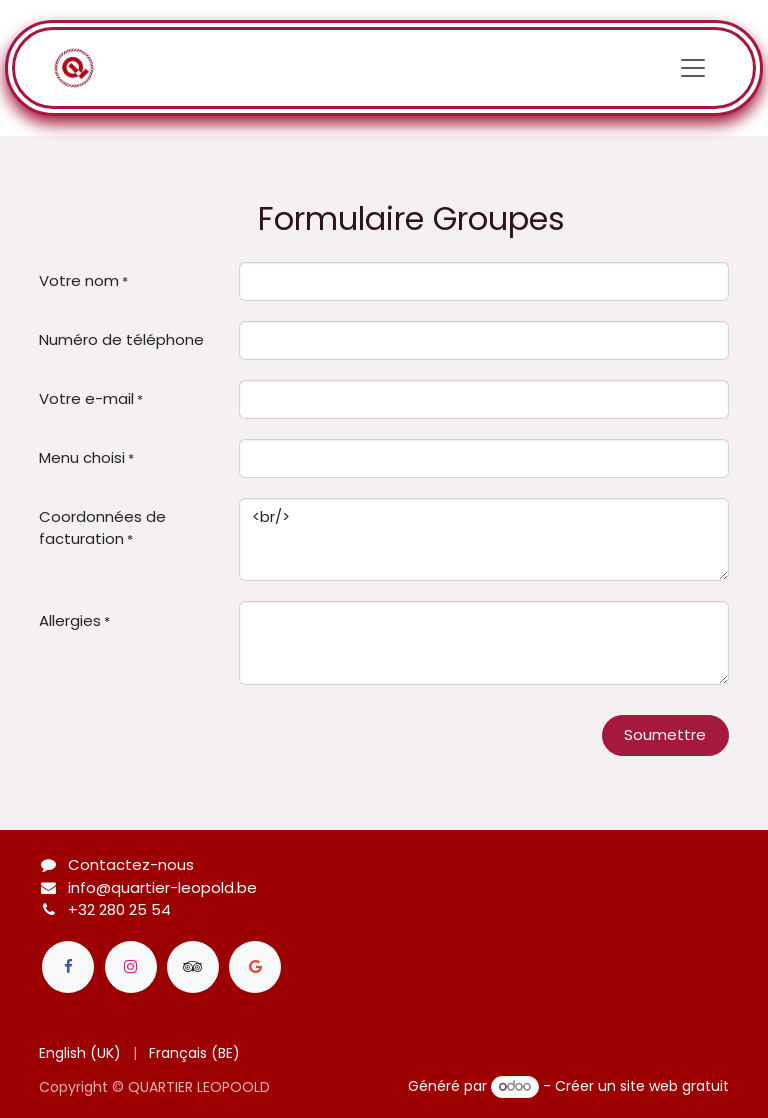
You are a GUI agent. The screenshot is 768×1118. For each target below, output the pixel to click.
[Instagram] (131, 967)
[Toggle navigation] (693, 68)
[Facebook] (68, 967)
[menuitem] (80, 1053)
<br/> (484, 540)
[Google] (255, 967)
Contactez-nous (131, 864)
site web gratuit (674, 1086)
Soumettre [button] (665, 734)
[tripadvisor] (193, 967)
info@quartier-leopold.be (162, 887)
